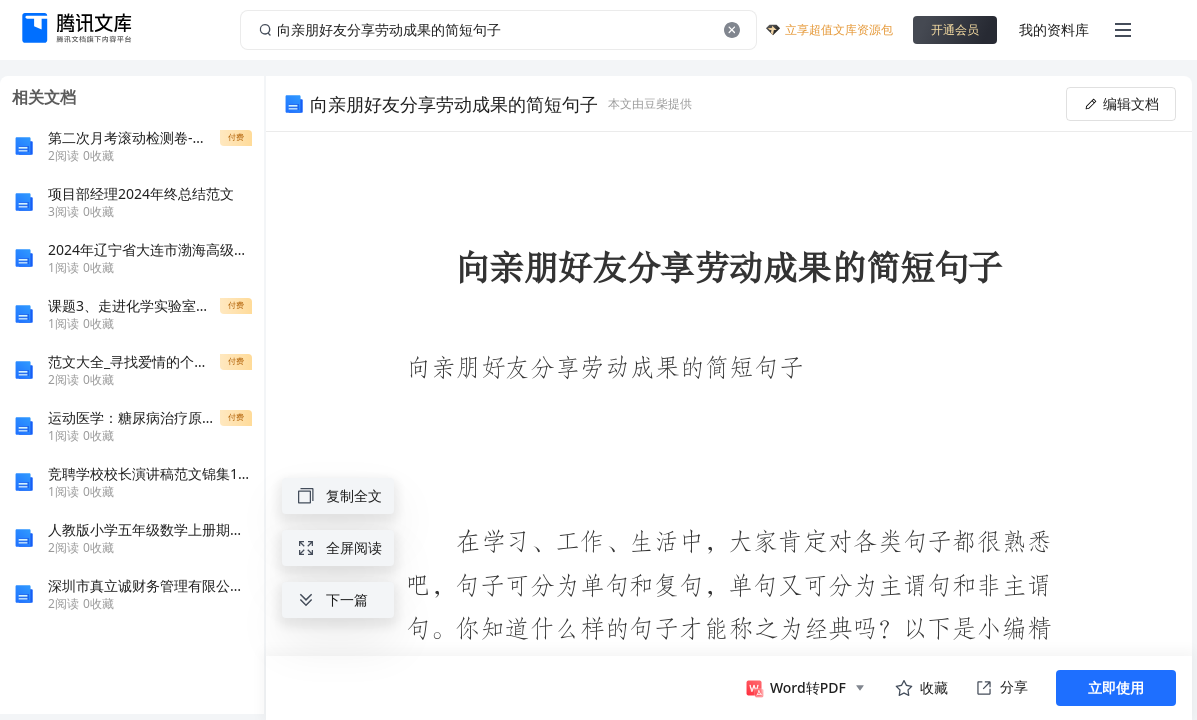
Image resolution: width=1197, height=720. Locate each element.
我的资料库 (1054, 29)
